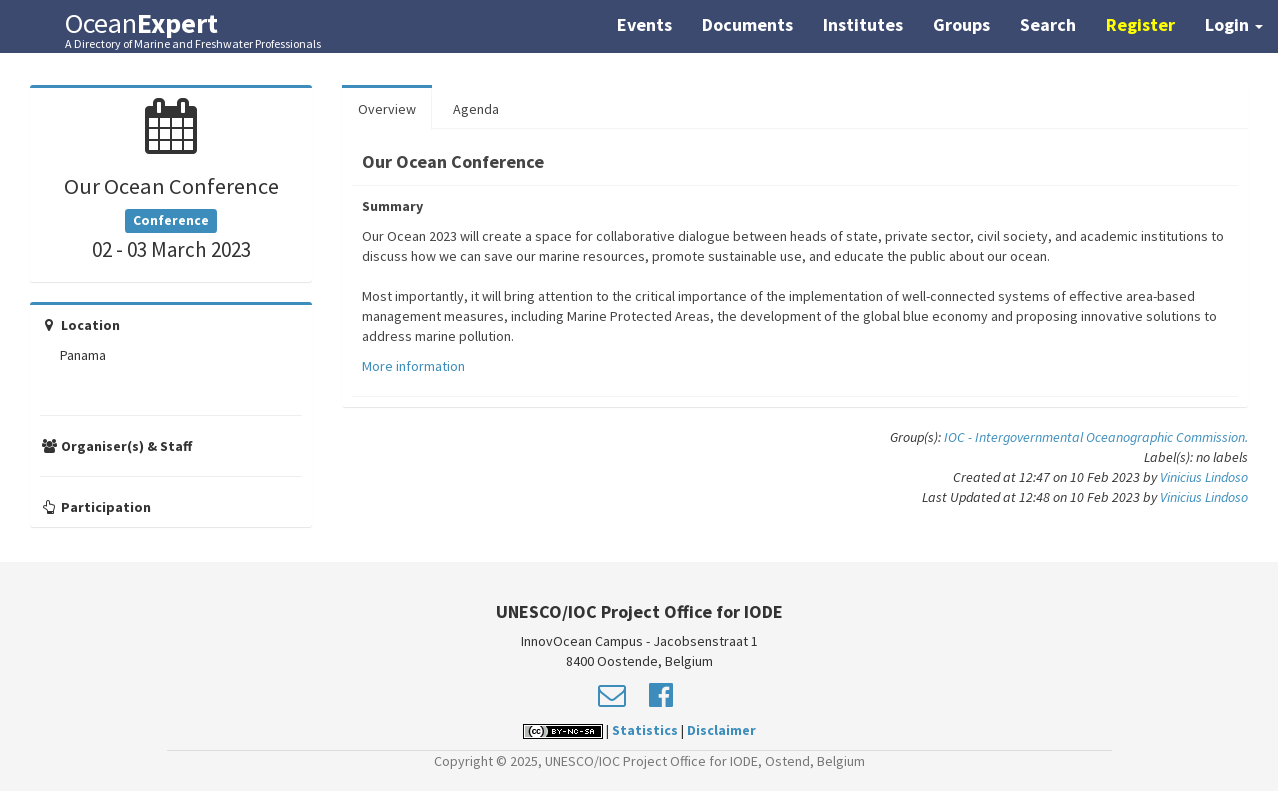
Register (1140, 24)
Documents (747, 24)
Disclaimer (721, 730)
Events (644, 24)
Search (1048, 24)
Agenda (476, 109)
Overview (387, 109)
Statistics (645, 730)
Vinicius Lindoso (1204, 477)
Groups (961, 24)
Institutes (863, 24)
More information (413, 366)
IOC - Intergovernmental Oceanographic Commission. (1096, 437)
